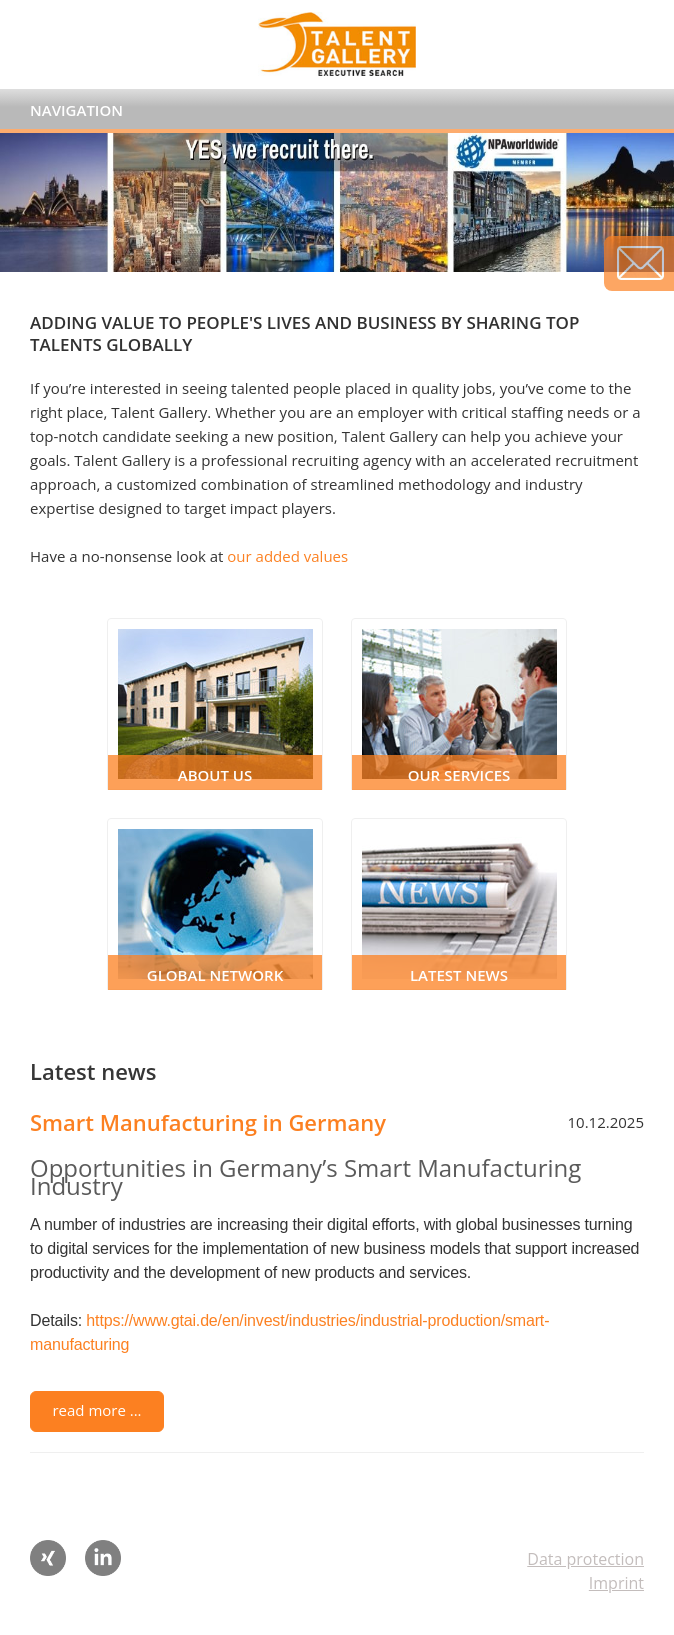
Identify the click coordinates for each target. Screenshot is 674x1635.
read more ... (96, 1410)
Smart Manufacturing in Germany (208, 1122)
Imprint (616, 1583)
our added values (287, 556)
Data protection (585, 1559)
